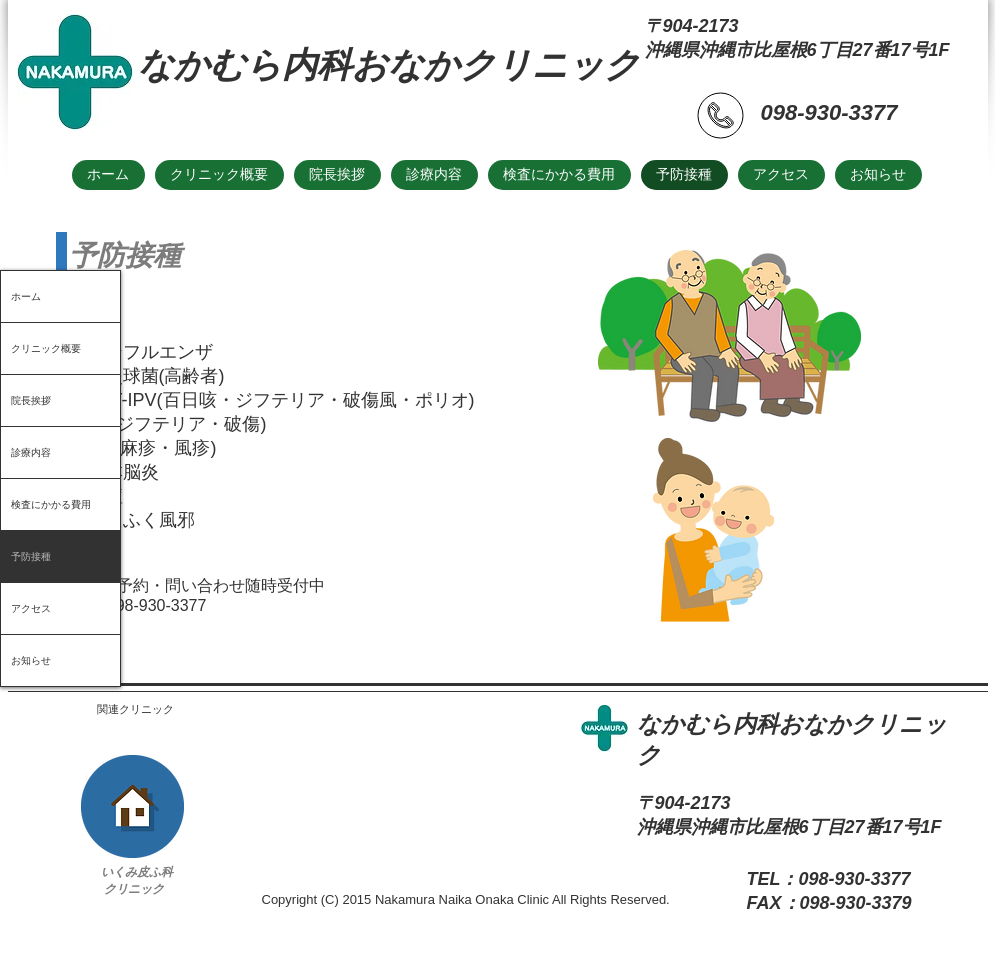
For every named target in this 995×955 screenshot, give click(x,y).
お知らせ (31, 660)
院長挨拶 (31, 400)
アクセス (31, 608)
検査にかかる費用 (51, 504)
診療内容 (31, 452)
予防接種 (31, 556)
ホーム (26, 296)
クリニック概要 (46, 348)
